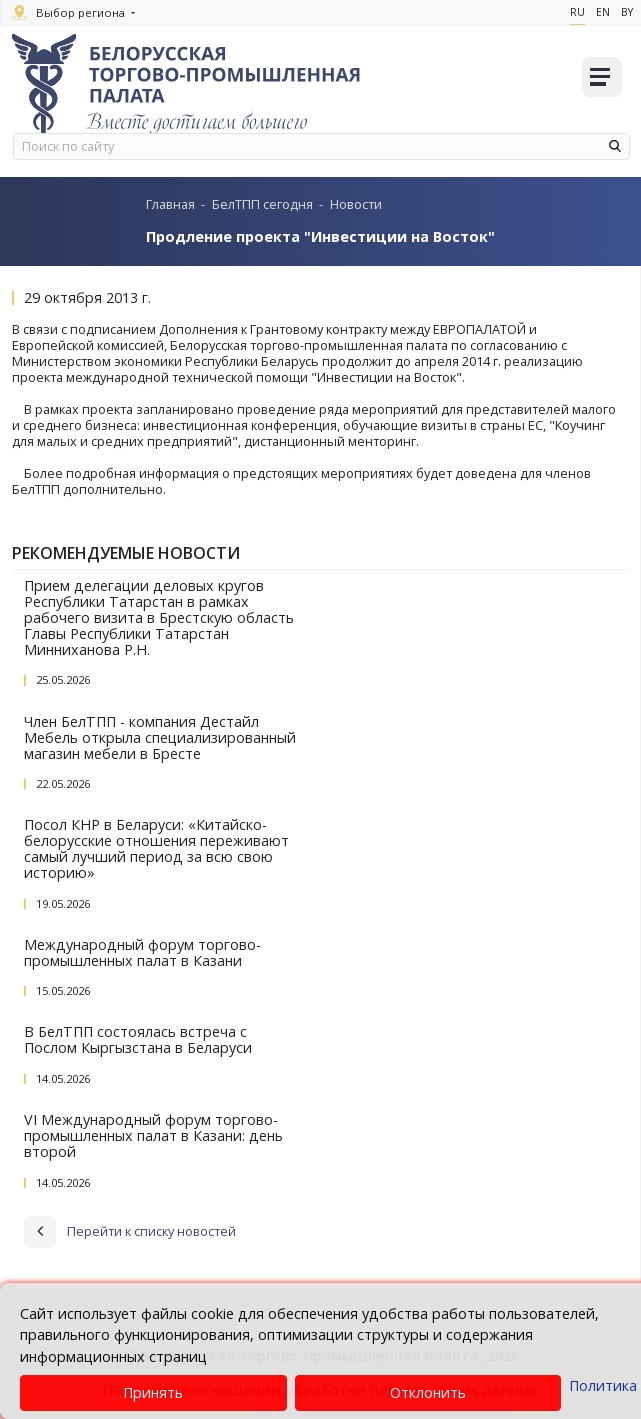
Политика (603, 1385)
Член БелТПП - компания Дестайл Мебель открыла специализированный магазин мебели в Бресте (160, 737)
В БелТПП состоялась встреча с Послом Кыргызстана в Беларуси (138, 1039)
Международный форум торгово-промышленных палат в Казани (142, 952)
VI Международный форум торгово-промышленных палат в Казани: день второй (153, 1135)
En (603, 12)
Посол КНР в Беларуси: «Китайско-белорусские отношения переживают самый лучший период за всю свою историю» (156, 848)
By (627, 12)
